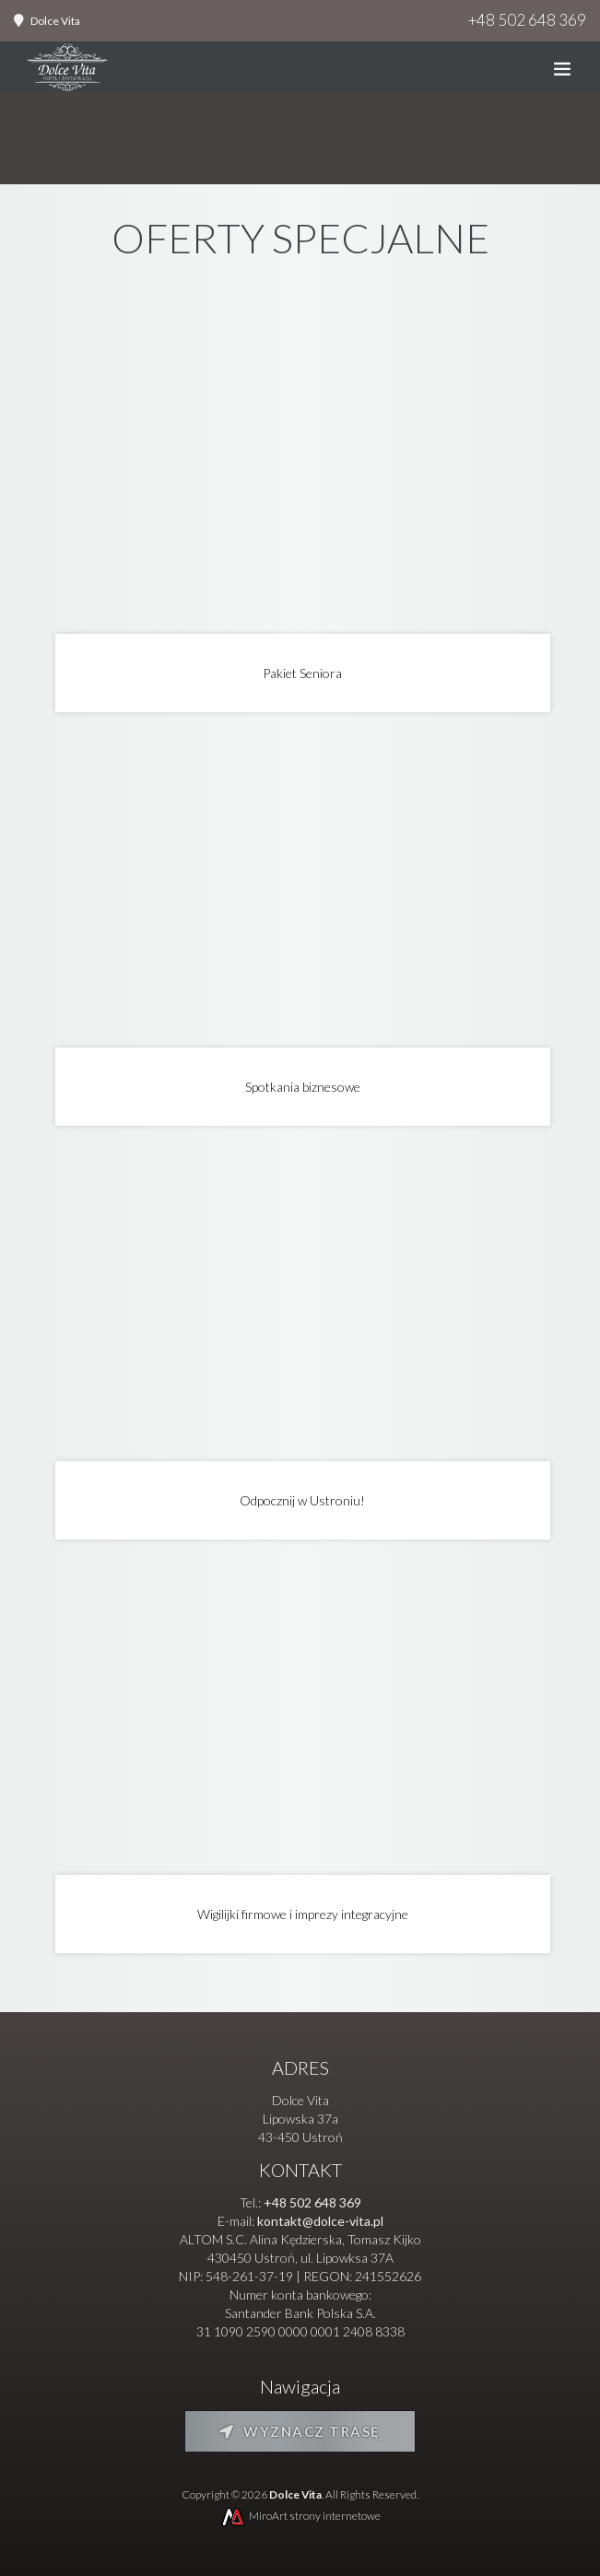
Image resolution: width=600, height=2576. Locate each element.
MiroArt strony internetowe (300, 2516)
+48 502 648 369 (527, 19)
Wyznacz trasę (300, 2431)
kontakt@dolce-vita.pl (320, 2221)
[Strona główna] (67, 71)
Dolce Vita (55, 21)
